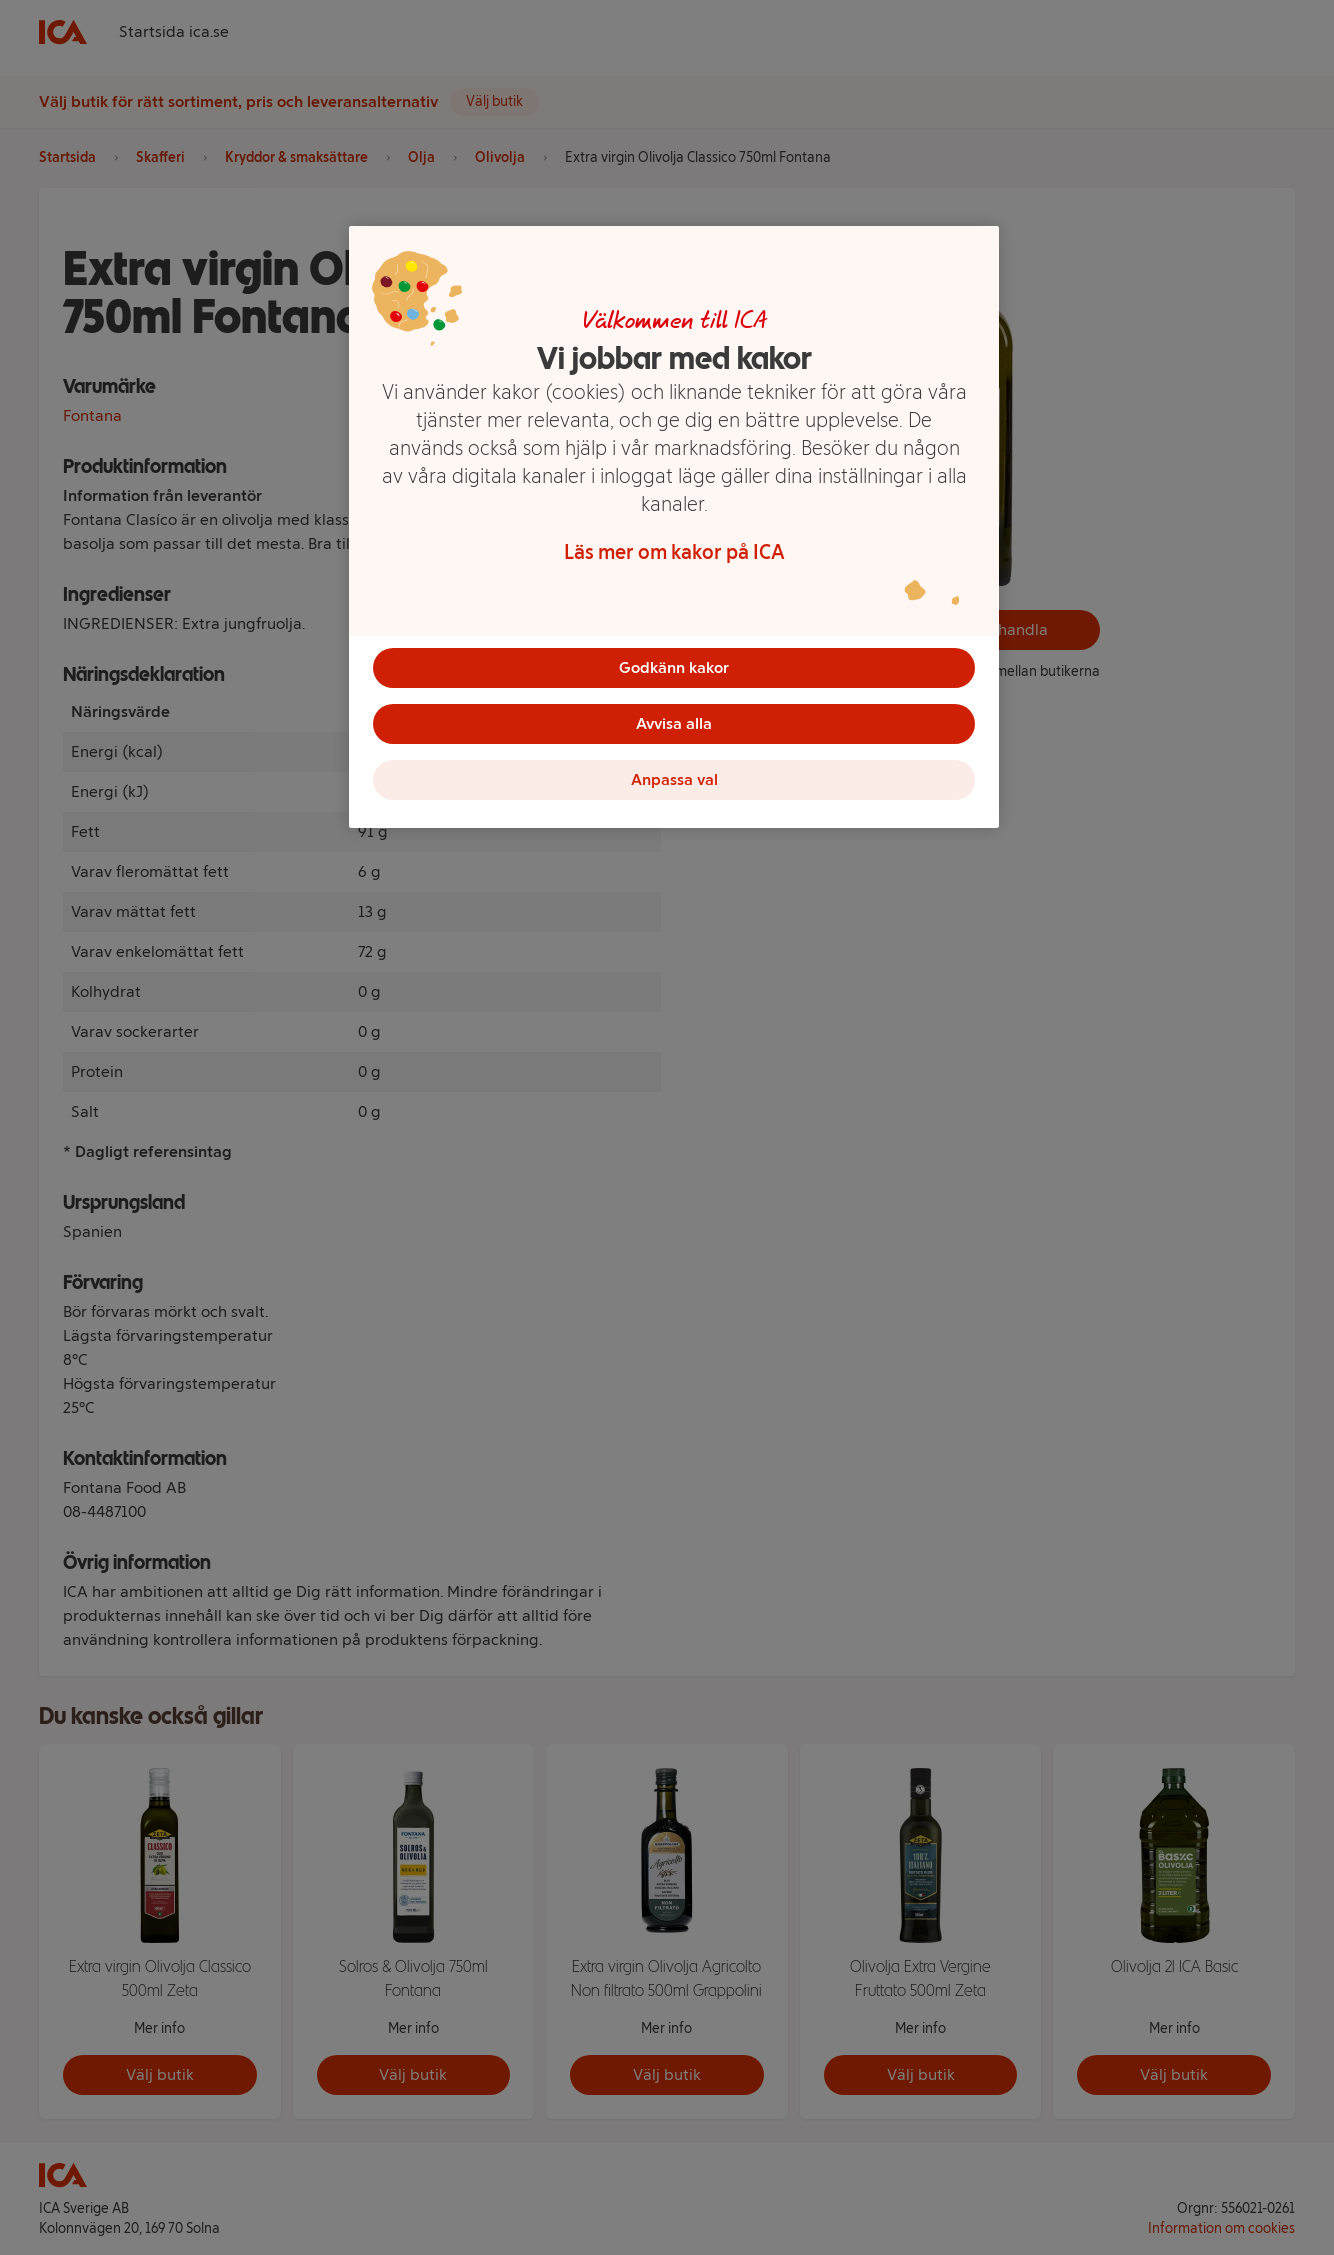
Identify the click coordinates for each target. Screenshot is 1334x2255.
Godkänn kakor (674, 667)
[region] (674, 527)
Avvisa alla (674, 723)
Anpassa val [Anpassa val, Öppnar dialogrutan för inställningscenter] (674, 779)
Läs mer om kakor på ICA (674, 552)
